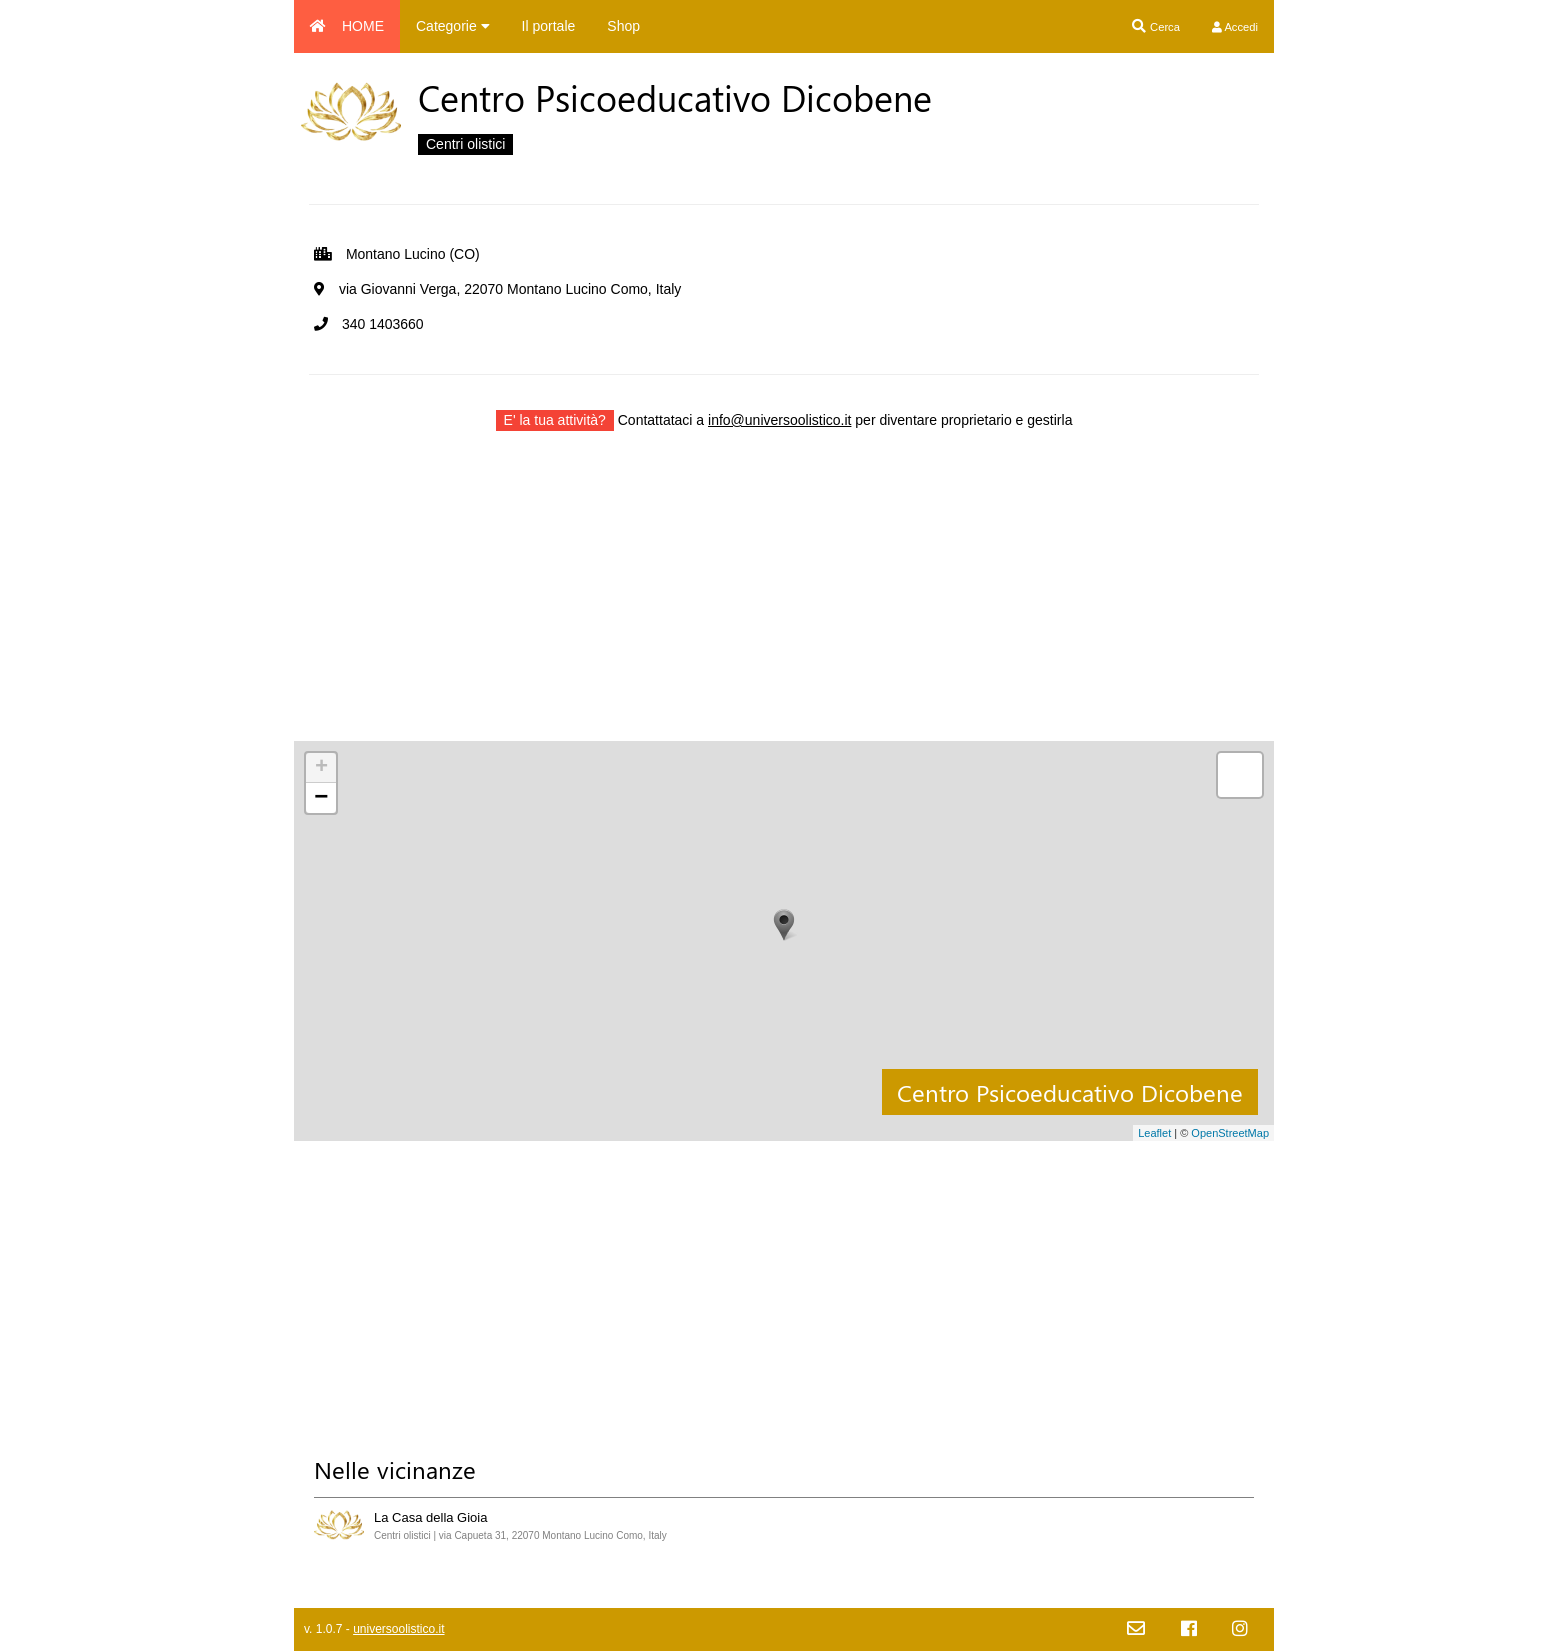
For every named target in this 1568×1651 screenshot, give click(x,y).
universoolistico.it (398, 1629)
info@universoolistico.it (779, 420)
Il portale (549, 26)
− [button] (321, 798)
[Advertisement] (784, 601)
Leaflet (1154, 1133)
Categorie (453, 26)
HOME (347, 26)
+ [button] (321, 768)
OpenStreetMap (1230, 1133)
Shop (623, 26)
